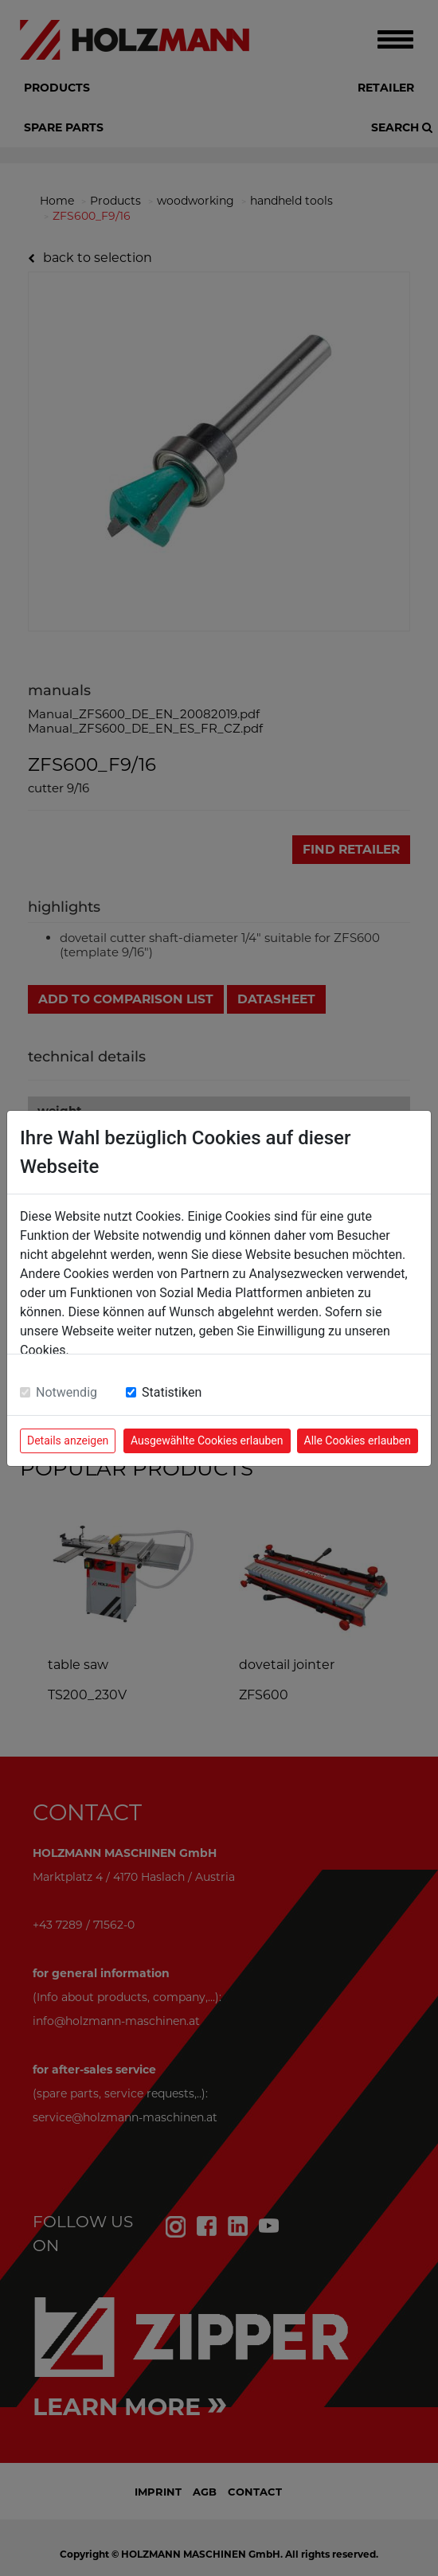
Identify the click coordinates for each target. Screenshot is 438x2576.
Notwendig (66, 1392)
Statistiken (171, 1392)
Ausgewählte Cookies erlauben (207, 1440)
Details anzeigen (67, 1440)
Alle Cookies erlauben (357, 1440)
